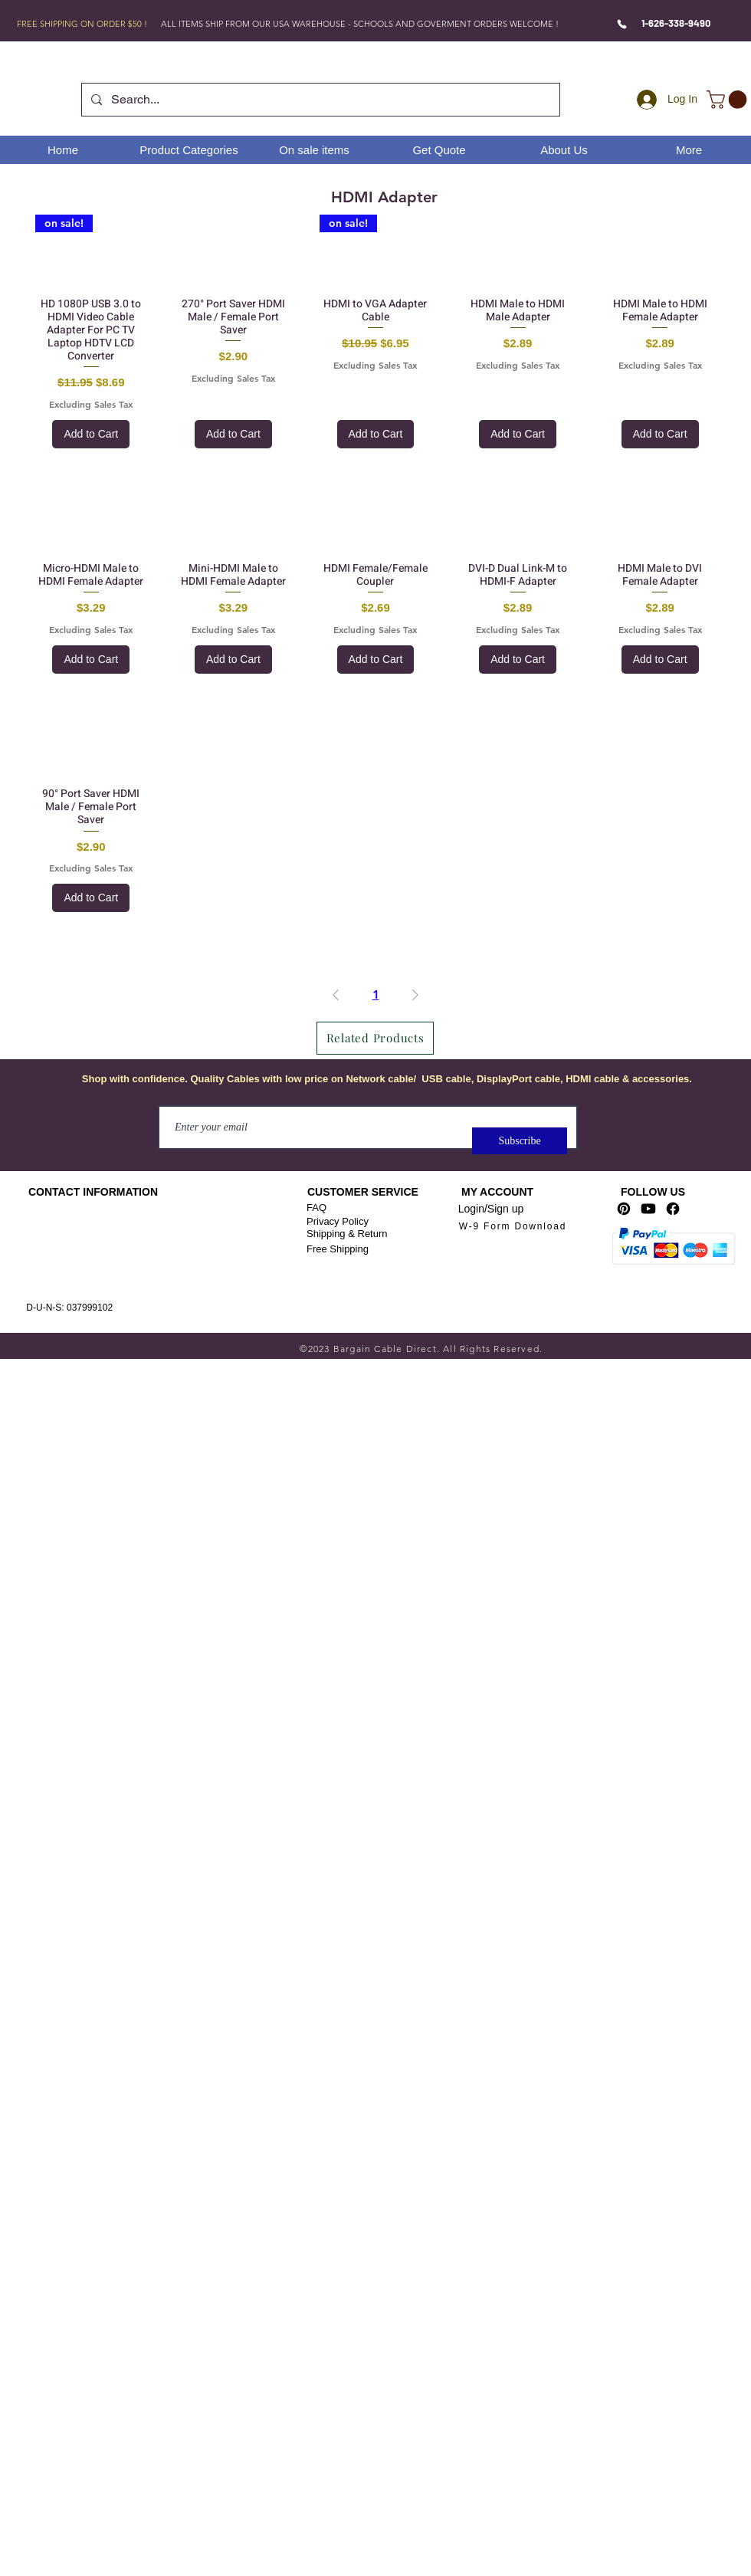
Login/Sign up (491, 1209)
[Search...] (319, 100)
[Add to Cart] (91, 434)
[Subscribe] (519, 1140)
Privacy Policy (338, 1221)
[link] (729, 99)
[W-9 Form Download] (512, 1226)
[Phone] (622, 24)
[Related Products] (375, 1038)
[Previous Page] (335, 995)
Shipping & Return (347, 1233)
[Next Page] (415, 995)
